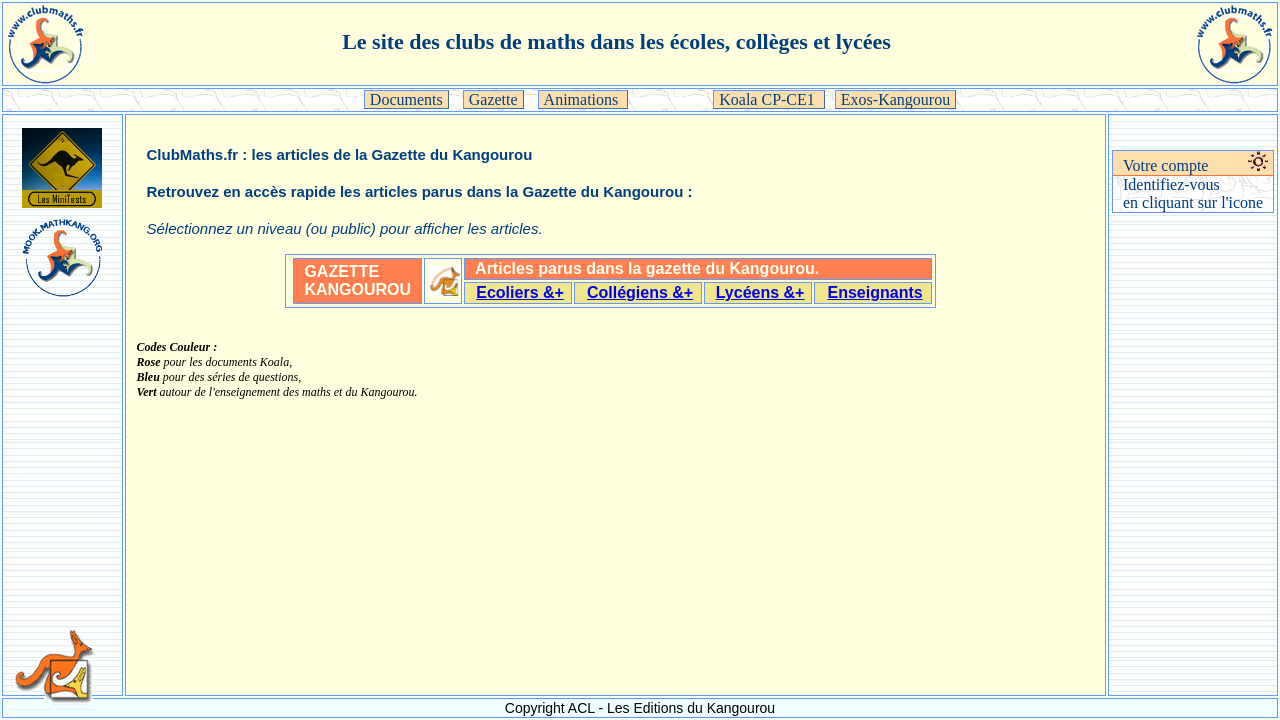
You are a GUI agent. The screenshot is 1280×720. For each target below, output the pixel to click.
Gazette (493, 99)
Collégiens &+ (640, 292)
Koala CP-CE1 (769, 99)
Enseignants (875, 292)
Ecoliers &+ (520, 292)
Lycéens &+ (760, 292)
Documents (406, 99)
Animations (583, 99)
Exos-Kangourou (895, 99)
